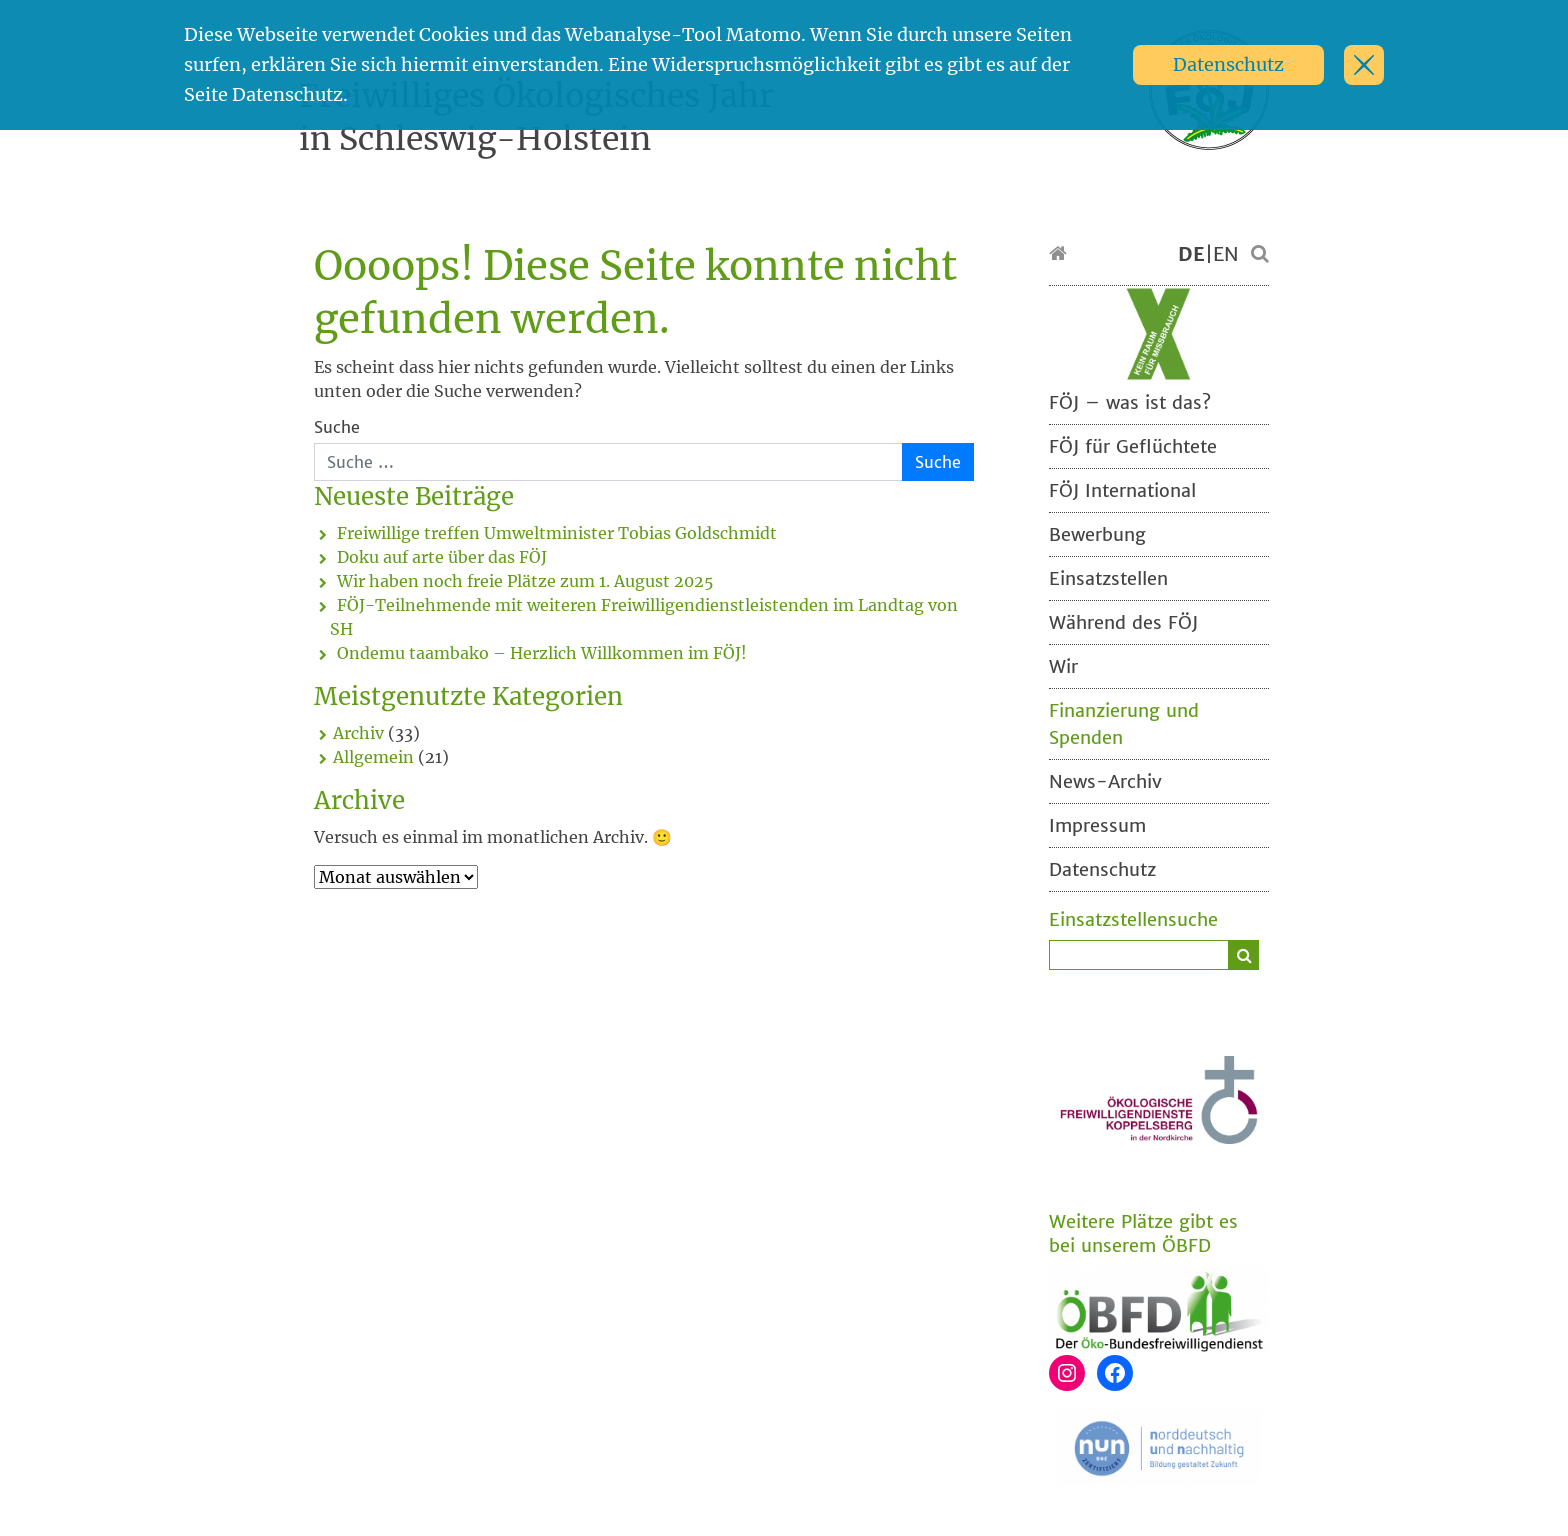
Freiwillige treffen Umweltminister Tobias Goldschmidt (557, 533)
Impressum (1097, 825)
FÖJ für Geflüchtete (1133, 446)
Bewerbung (1097, 534)
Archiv (358, 733)
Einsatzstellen (1108, 578)
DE (1191, 254)
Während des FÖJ (1123, 622)
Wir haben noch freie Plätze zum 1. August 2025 (525, 581)
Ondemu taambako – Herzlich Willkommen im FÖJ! (542, 653)
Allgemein (373, 757)
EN (1226, 254)
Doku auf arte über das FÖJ (442, 557)
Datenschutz (1228, 64)
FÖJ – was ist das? (1130, 402)
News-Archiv (1105, 781)
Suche (337, 427)
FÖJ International (1122, 490)
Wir (1063, 666)
